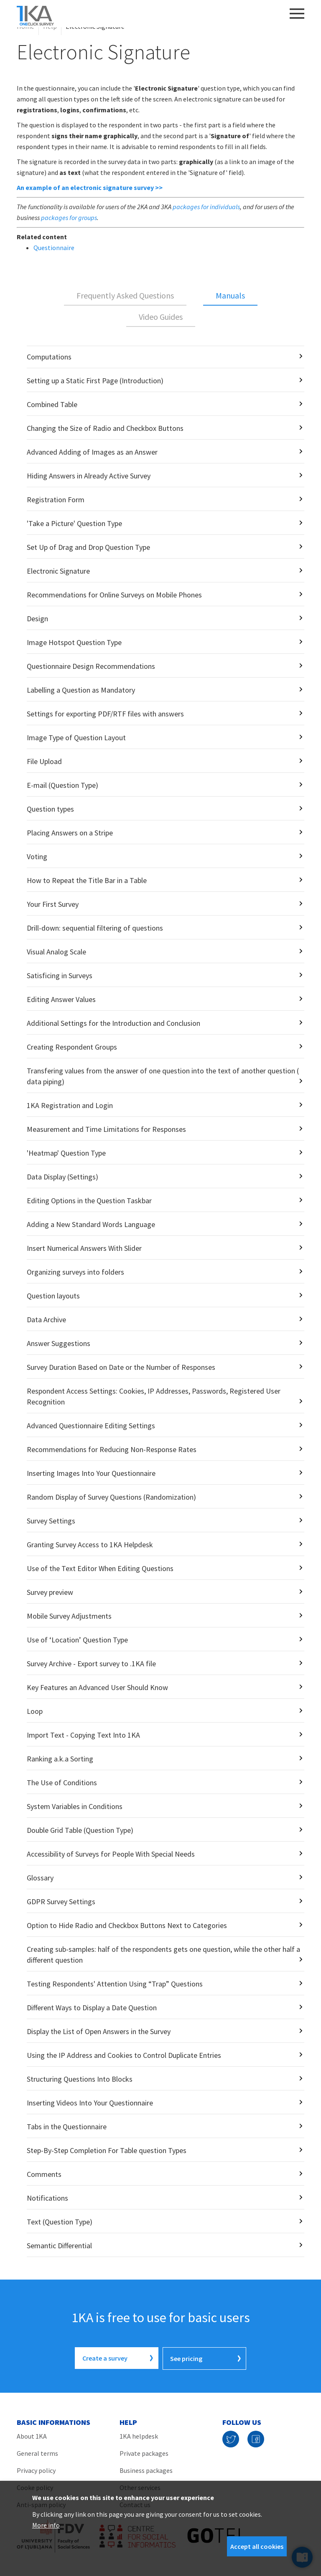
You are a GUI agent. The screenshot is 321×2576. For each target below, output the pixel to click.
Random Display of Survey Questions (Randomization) (111, 1497)
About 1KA (32, 2435)
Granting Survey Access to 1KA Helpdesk (90, 1544)
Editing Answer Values (61, 999)
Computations (49, 357)
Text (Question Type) (59, 2222)
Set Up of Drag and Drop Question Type (88, 547)
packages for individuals (206, 206)
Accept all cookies (256, 2546)
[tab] (125, 296)
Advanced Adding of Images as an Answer (92, 452)
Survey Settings (51, 1521)
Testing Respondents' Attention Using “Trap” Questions (115, 1984)
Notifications (47, 2198)
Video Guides (161, 316)
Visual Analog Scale (56, 952)
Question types (50, 809)
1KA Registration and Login (70, 1105)
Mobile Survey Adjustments (69, 1616)
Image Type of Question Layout (76, 737)
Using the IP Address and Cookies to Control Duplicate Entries (124, 2055)
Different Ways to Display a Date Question (92, 2007)
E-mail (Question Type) (62, 785)
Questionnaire (53, 247)
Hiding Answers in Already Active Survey (88, 476)
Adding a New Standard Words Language (91, 1224)
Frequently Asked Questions (125, 295)
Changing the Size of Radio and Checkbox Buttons (105, 428)
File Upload (44, 761)
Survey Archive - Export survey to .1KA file (91, 1663)
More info (46, 2525)
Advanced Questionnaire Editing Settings (91, 1425)
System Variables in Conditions (74, 1806)
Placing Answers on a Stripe (70, 833)
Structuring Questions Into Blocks (79, 2079)
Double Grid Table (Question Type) (80, 1830)
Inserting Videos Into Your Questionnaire (90, 2103)
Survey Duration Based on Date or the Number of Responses (121, 1367)
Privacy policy (36, 2469)
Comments (44, 2174)
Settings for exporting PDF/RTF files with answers (105, 714)
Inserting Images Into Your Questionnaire (91, 1473)
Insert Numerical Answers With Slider (84, 1248)
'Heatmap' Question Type (66, 1153)
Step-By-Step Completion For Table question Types (106, 2150)
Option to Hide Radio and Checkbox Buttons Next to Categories (127, 1925)
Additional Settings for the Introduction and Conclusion (113, 1023)
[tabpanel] (160, 1301)
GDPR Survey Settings (61, 1901)
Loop (35, 1711)
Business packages (146, 2469)
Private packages (144, 2452)
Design (37, 618)
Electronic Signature (58, 571)
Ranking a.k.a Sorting (60, 1759)
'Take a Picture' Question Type (74, 523)
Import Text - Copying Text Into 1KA (83, 1735)
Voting (37, 856)
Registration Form (55, 499)
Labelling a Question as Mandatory (81, 690)
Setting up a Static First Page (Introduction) (95, 380)
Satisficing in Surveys (59, 975)
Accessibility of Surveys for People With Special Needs (111, 1854)
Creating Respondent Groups (72, 1047)
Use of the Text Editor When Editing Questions (100, 1568)
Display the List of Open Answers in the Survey (99, 2031)
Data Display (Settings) (62, 1177)
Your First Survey (53, 904)
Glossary (40, 1878)
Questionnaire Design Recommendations (91, 666)
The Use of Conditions (62, 1782)
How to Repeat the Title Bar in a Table (87, 880)
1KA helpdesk (139, 2435)
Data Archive (46, 1319)
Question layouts (53, 1296)
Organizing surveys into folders (75, 1272)
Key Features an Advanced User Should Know (97, 1687)
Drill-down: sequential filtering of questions (95, 928)
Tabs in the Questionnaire (67, 2126)
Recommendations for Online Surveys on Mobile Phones (114, 595)
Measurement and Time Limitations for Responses (106, 1129)
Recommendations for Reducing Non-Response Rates (111, 1449)
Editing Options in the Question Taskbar (89, 1200)
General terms (37, 2452)
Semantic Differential (59, 2245)
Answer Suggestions (58, 1343)
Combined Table (52, 404)
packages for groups (69, 217)
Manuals (230, 295)
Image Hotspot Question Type (74, 642)
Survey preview (50, 1592)
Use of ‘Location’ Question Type (77, 1640)
